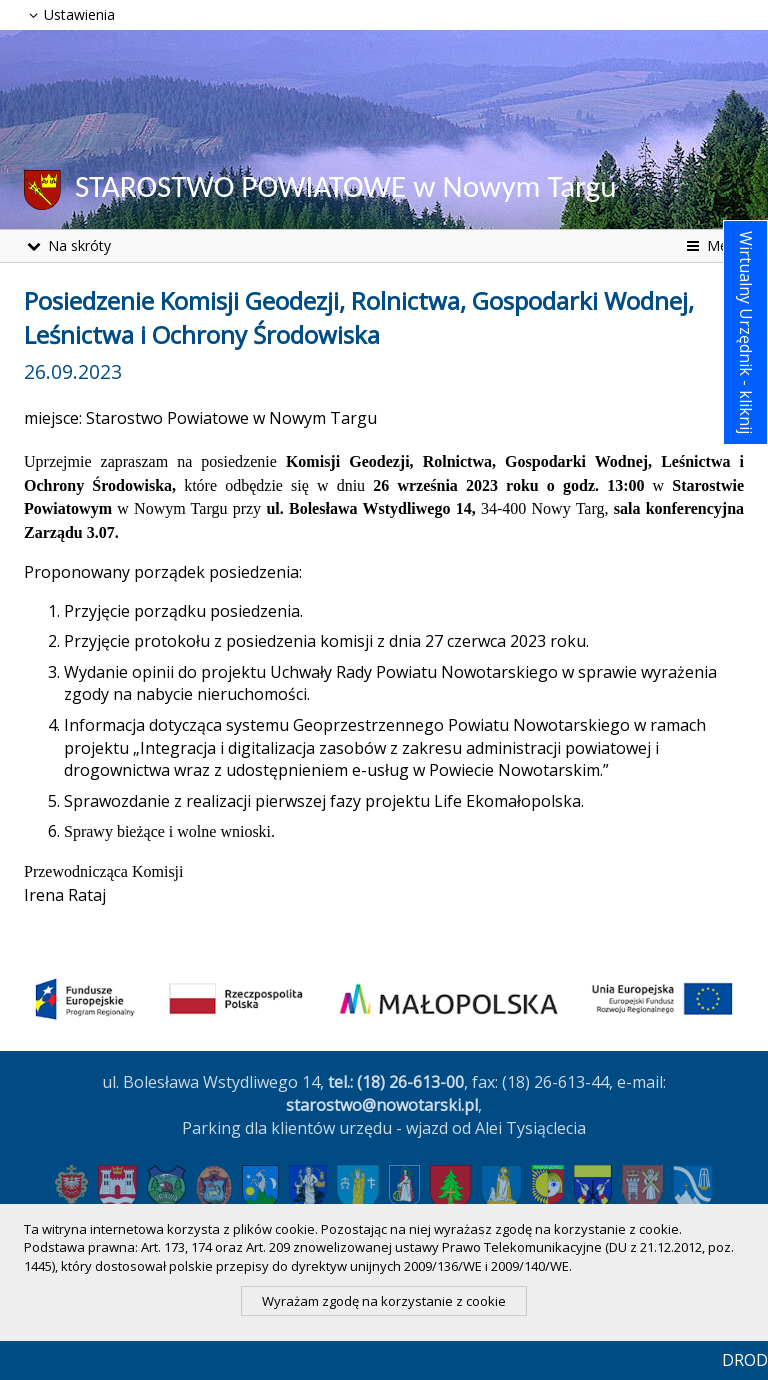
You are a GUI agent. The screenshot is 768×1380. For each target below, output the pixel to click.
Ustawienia (69, 14)
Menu (713, 245)
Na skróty (67, 245)
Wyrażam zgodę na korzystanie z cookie (384, 1301)
